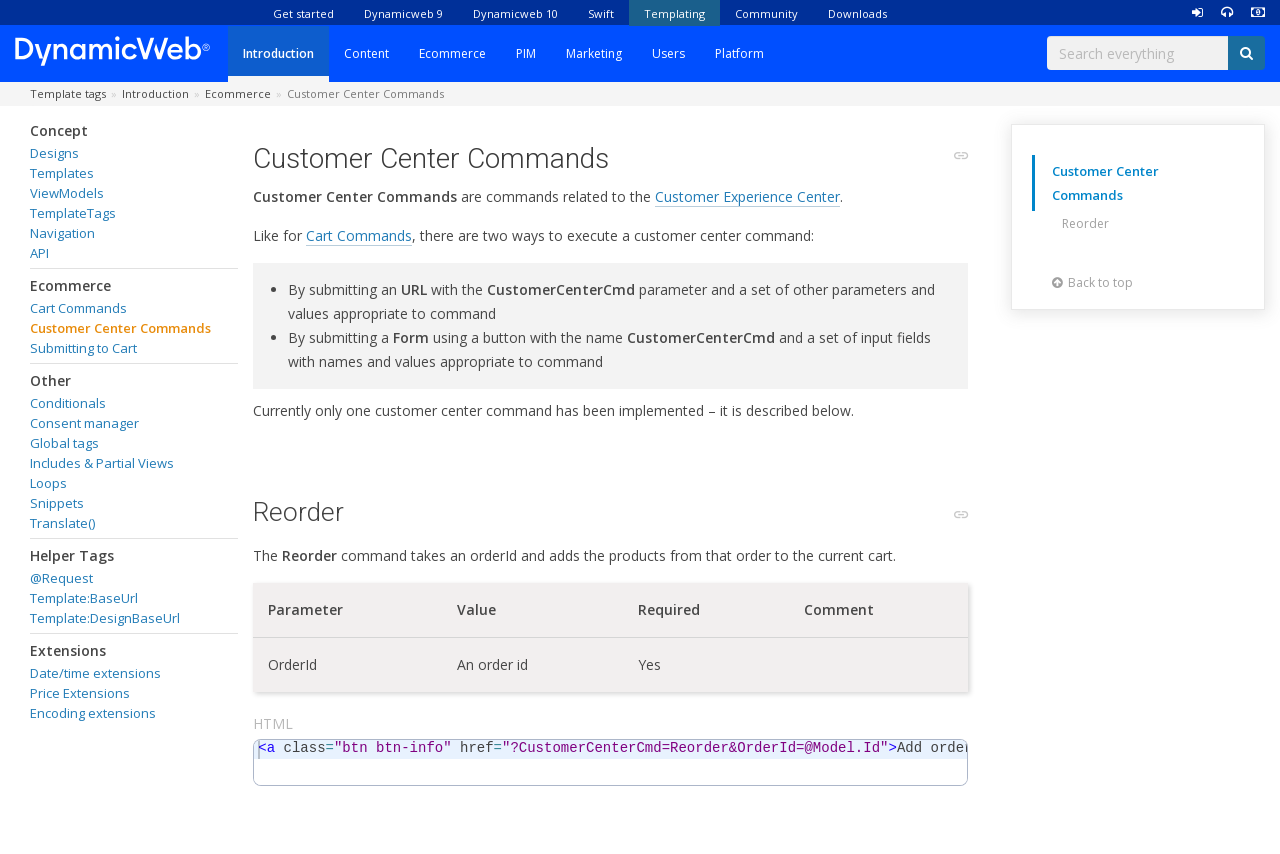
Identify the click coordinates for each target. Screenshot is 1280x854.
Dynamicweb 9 (403, 13)
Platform (739, 53)
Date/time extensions (95, 673)
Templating (674, 13)
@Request (61, 578)
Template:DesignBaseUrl (105, 618)
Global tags (64, 443)
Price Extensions (80, 693)
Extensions (68, 650)
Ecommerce (452, 53)
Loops (48, 483)
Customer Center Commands (120, 328)
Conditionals (68, 403)
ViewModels (67, 193)
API (39, 253)
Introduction (278, 53)
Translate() (62, 523)
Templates (62, 173)
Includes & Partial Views (102, 463)
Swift (601, 13)
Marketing (594, 53)
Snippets (57, 503)
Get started (303, 13)
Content (366, 53)
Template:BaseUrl (84, 598)
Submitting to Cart (83, 348)
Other (50, 380)
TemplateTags (73, 213)
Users (668, 53)
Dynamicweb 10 (515, 13)
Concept (59, 130)
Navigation (62, 233)
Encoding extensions (93, 713)
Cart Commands (78, 308)
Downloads (857, 13)
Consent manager (84, 423)
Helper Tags (72, 555)
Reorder (1085, 223)
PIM (526, 53)
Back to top (1092, 282)
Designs (54, 153)
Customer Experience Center (747, 196)
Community (766, 13)
